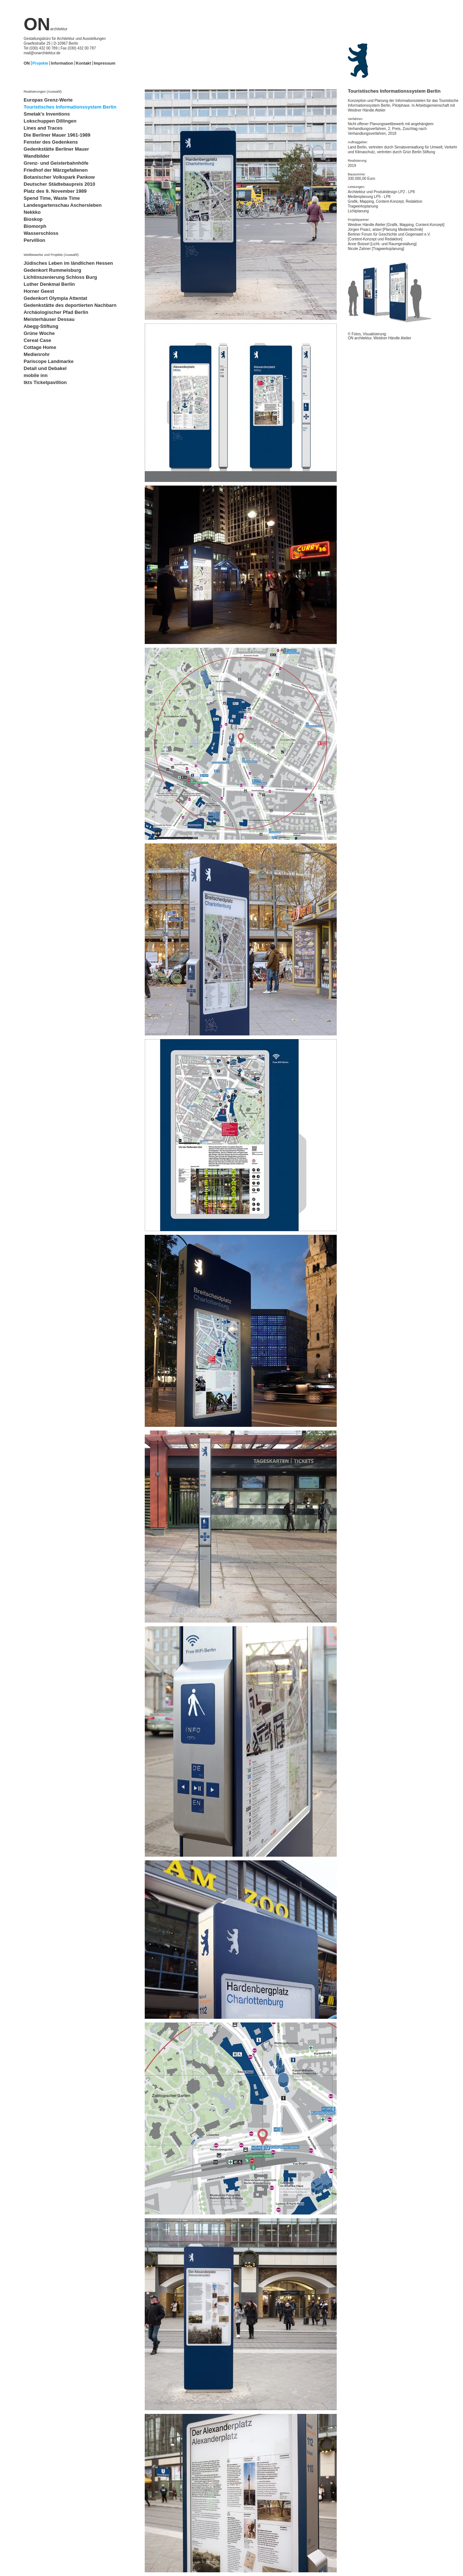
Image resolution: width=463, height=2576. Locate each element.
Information (62, 63)
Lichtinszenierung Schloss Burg (60, 277)
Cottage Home (40, 347)
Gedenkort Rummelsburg (52, 270)
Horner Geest (39, 291)
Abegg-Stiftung (41, 326)
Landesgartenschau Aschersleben (63, 205)
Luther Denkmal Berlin (49, 284)
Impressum (105, 63)
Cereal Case (37, 340)
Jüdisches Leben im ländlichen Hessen (68, 263)
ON (46, 24)
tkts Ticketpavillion (45, 382)
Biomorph (35, 226)
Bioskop (33, 219)
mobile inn (36, 375)
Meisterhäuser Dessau (49, 319)
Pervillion (34, 240)
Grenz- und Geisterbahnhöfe (56, 163)
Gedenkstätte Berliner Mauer (56, 149)
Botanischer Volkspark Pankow (59, 177)
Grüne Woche (39, 333)
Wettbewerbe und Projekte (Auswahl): (51, 255)
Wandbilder (36, 156)
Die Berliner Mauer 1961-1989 (57, 135)
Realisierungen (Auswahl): (43, 91)
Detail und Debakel (45, 368)
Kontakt (83, 63)
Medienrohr (37, 354)
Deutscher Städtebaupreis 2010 (59, 184)
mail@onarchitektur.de (42, 53)
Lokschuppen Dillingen (50, 121)
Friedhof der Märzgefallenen (56, 170)
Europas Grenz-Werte (48, 100)
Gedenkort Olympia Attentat (55, 298)
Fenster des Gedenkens (51, 142)
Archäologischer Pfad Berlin (56, 312)
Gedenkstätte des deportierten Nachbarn (70, 305)
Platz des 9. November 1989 (55, 191)
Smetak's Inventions (47, 114)
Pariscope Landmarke (48, 361)
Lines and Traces (43, 128)
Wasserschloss (41, 233)
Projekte (40, 63)
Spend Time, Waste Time (52, 198)
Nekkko (32, 212)
